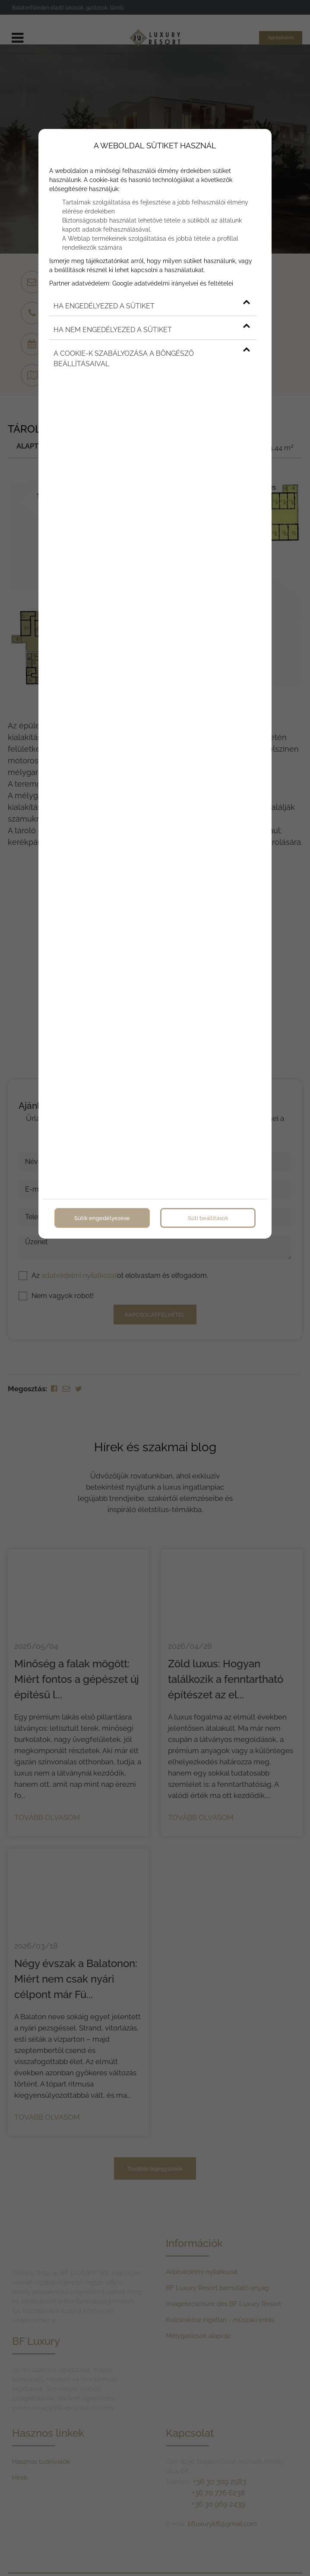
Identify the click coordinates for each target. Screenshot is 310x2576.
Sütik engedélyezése (102, 1216)
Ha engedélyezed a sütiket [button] (152, 304)
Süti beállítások (208, 1216)
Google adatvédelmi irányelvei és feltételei (172, 281)
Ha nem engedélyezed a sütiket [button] (152, 328)
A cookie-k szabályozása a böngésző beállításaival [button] (152, 357)
